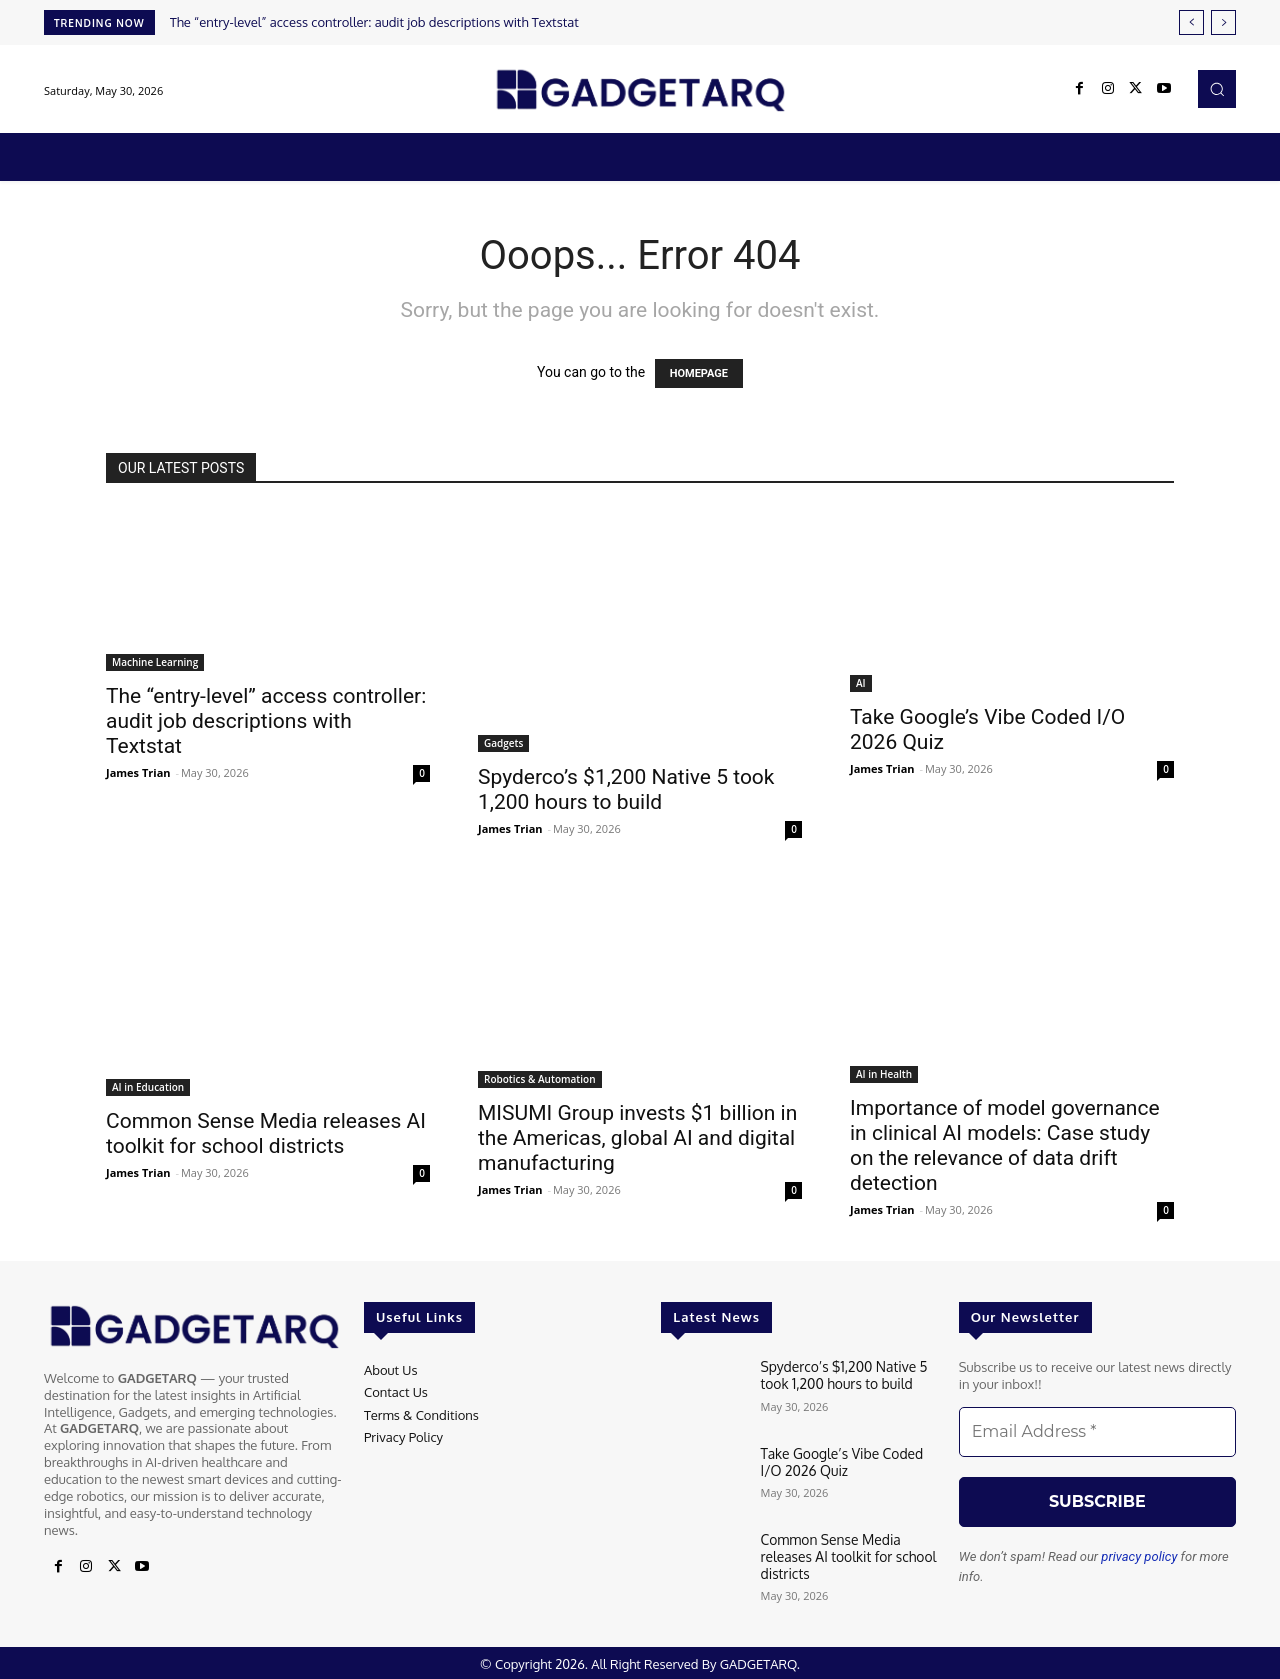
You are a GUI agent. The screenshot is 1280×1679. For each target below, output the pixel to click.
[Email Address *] (1097, 1432)
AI (861, 683)
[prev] (1191, 22)
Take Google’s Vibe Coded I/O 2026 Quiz (849, 1461)
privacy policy (1139, 1556)
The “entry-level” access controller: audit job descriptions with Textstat (374, 22)
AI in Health (884, 1074)
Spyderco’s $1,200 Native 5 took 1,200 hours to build (626, 789)
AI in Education (148, 1087)
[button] (1217, 89)
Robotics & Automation (540, 1079)
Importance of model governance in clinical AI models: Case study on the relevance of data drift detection (1005, 1145)
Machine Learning (155, 662)
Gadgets (503, 743)
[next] (1223, 22)
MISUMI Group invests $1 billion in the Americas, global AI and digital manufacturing (637, 1138)
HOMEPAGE (699, 373)
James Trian (138, 772)
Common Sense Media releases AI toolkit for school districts (266, 1133)
